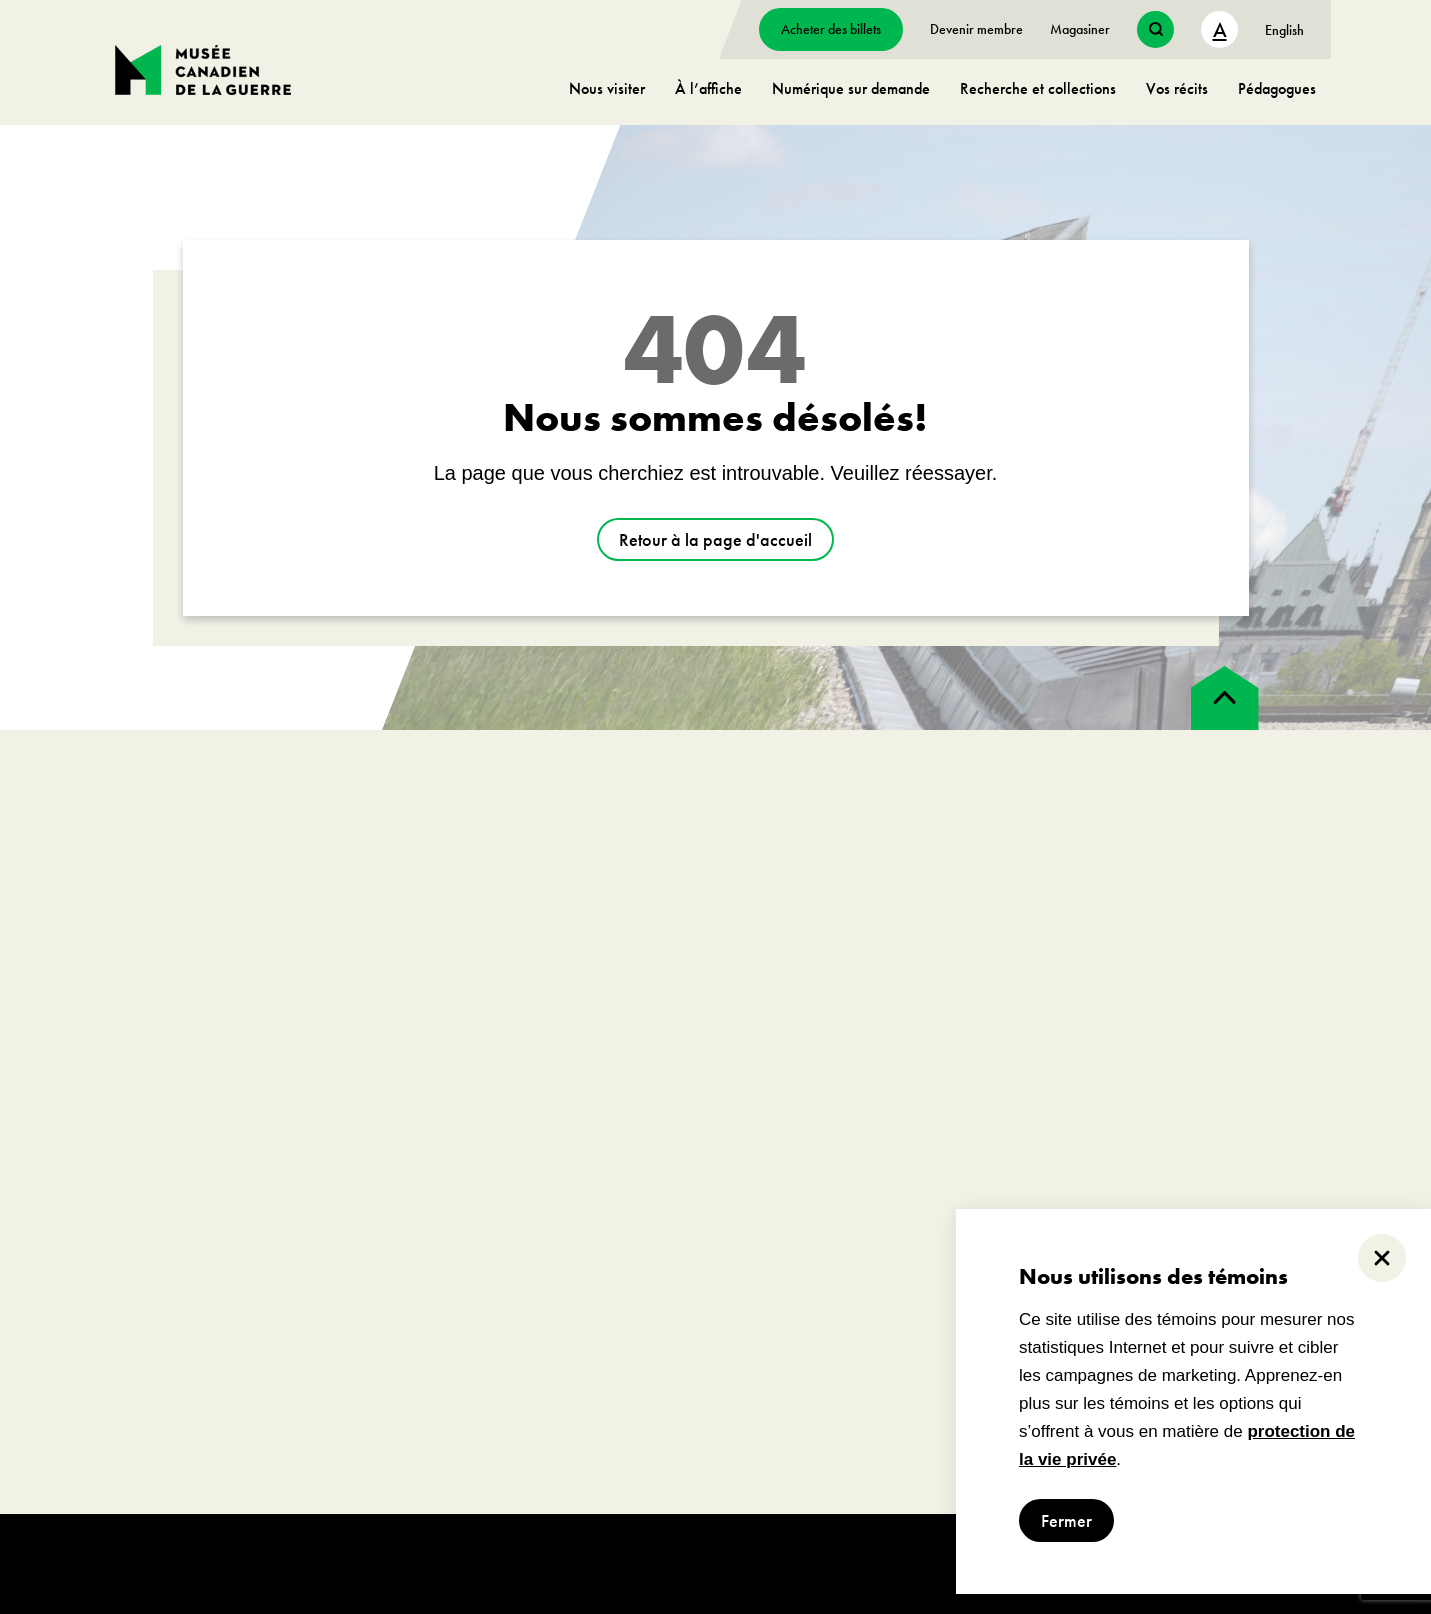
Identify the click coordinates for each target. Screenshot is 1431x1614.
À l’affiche (708, 88)
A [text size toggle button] (1220, 29)
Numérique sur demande (851, 88)
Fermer (1066, 1520)
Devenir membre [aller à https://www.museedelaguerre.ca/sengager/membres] (976, 29)
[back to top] (1225, 698)
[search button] (1155, 29)
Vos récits (1177, 88)
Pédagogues (1277, 88)
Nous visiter (607, 88)
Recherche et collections (1038, 88)
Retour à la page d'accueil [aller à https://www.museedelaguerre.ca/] (715, 539)
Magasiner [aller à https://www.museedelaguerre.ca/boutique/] (1080, 29)
